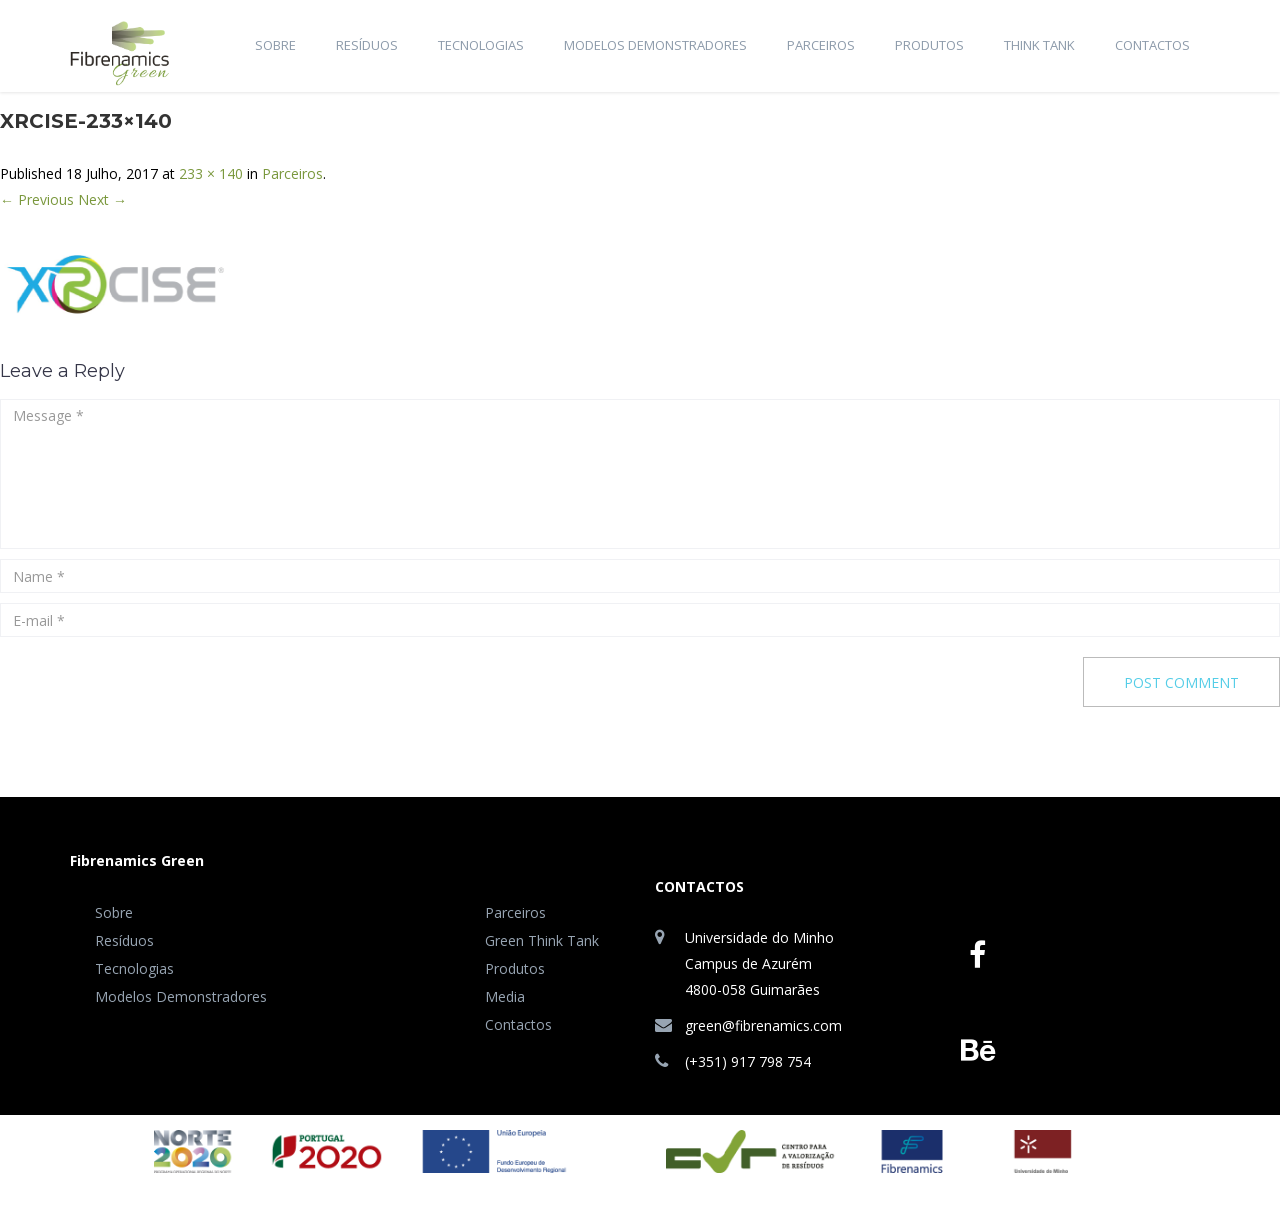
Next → (102, 199)
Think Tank (1039, 45)
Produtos (929, 45)
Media (505, 996)
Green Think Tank (542, 940)
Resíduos (367, 45)
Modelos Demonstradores (655, 45)
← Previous (37, 199)
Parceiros (821, 45)
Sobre (275, 45)
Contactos (1152, 45)
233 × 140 (211, 173)
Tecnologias (481, 45)
